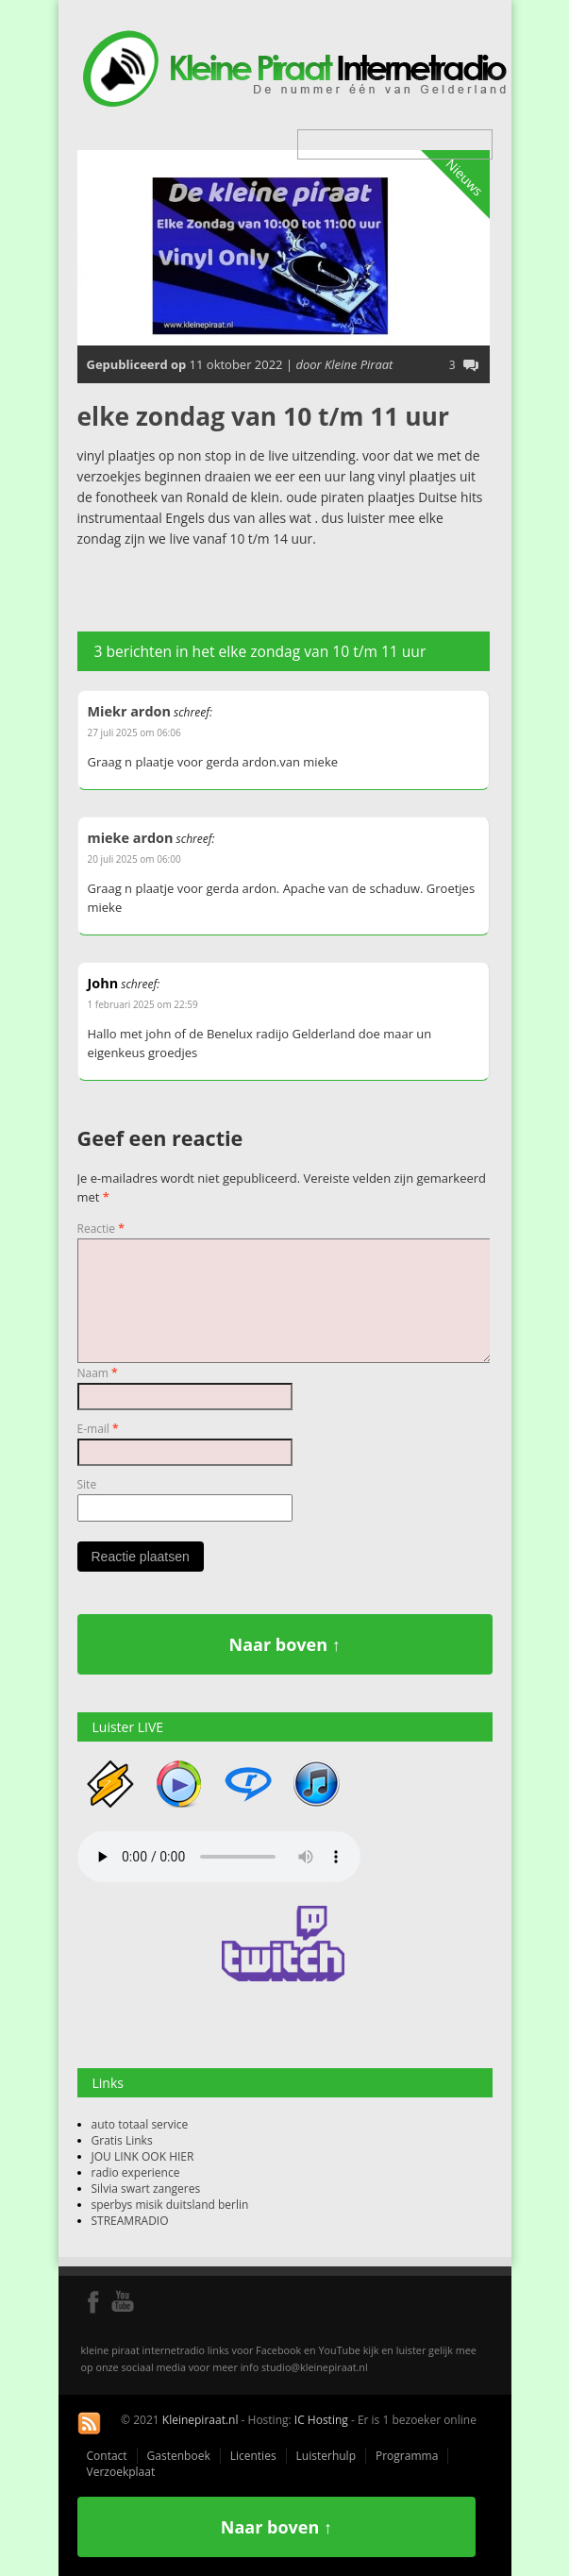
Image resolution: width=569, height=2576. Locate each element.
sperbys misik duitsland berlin (170, 2205)
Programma (407, 2456)
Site (87, 1484)
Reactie (101, 1229)
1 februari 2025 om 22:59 (143, 1004)
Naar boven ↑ (285, 1644)
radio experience (136, 2172)
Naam (97, 1373)
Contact (107, 2456)
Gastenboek (178, 2456)
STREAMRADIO (130, 2221)
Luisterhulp (326, 2456)
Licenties (253, 2456)
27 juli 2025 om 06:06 (134, 732)
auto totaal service (140, 2124)
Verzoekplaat (121, 2472)
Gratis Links (122, 2140)
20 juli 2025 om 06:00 (134, 859)
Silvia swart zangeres (146, 2188)
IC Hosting (321, 2420)
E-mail (98, 1429)
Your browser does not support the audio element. (218, 1856)
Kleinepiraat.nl (200, 2420)
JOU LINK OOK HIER (143, 2156)
